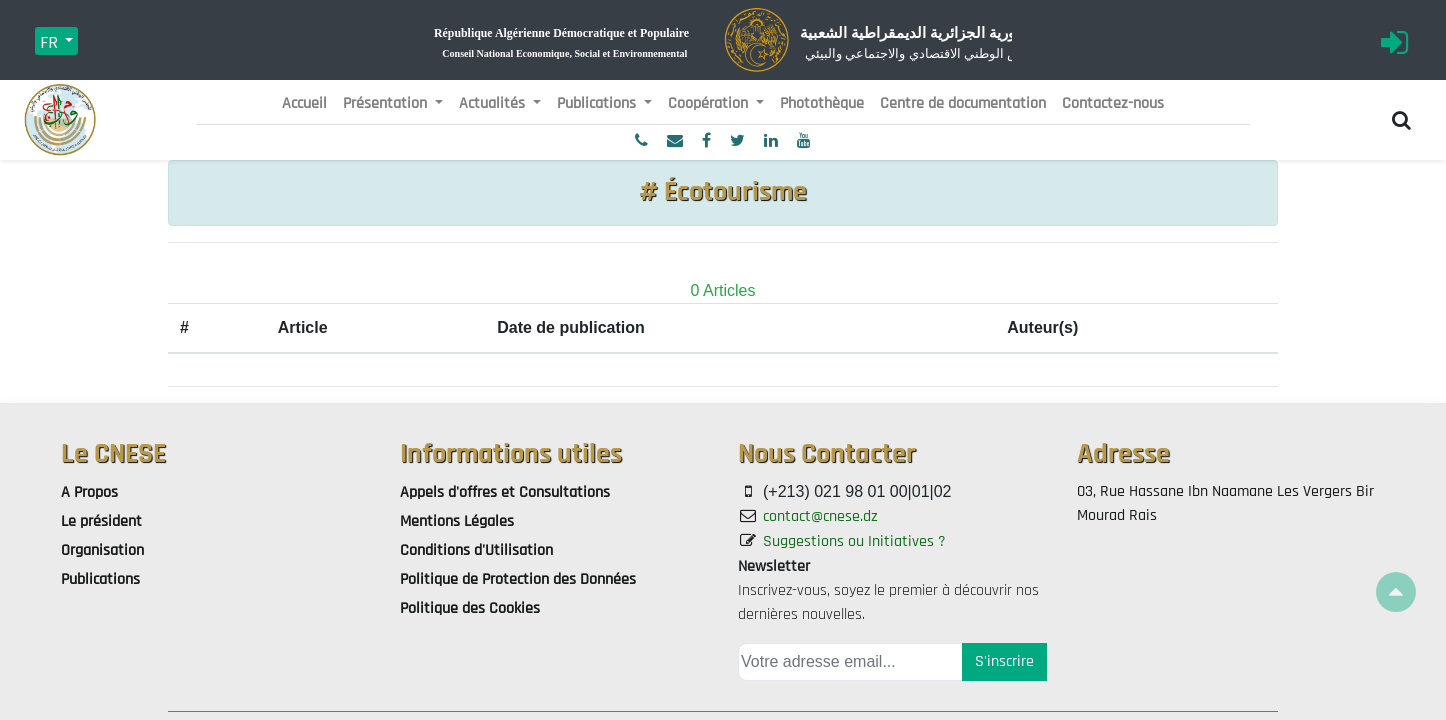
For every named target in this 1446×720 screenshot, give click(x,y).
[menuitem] (304, 104)
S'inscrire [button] (1004, 661)
